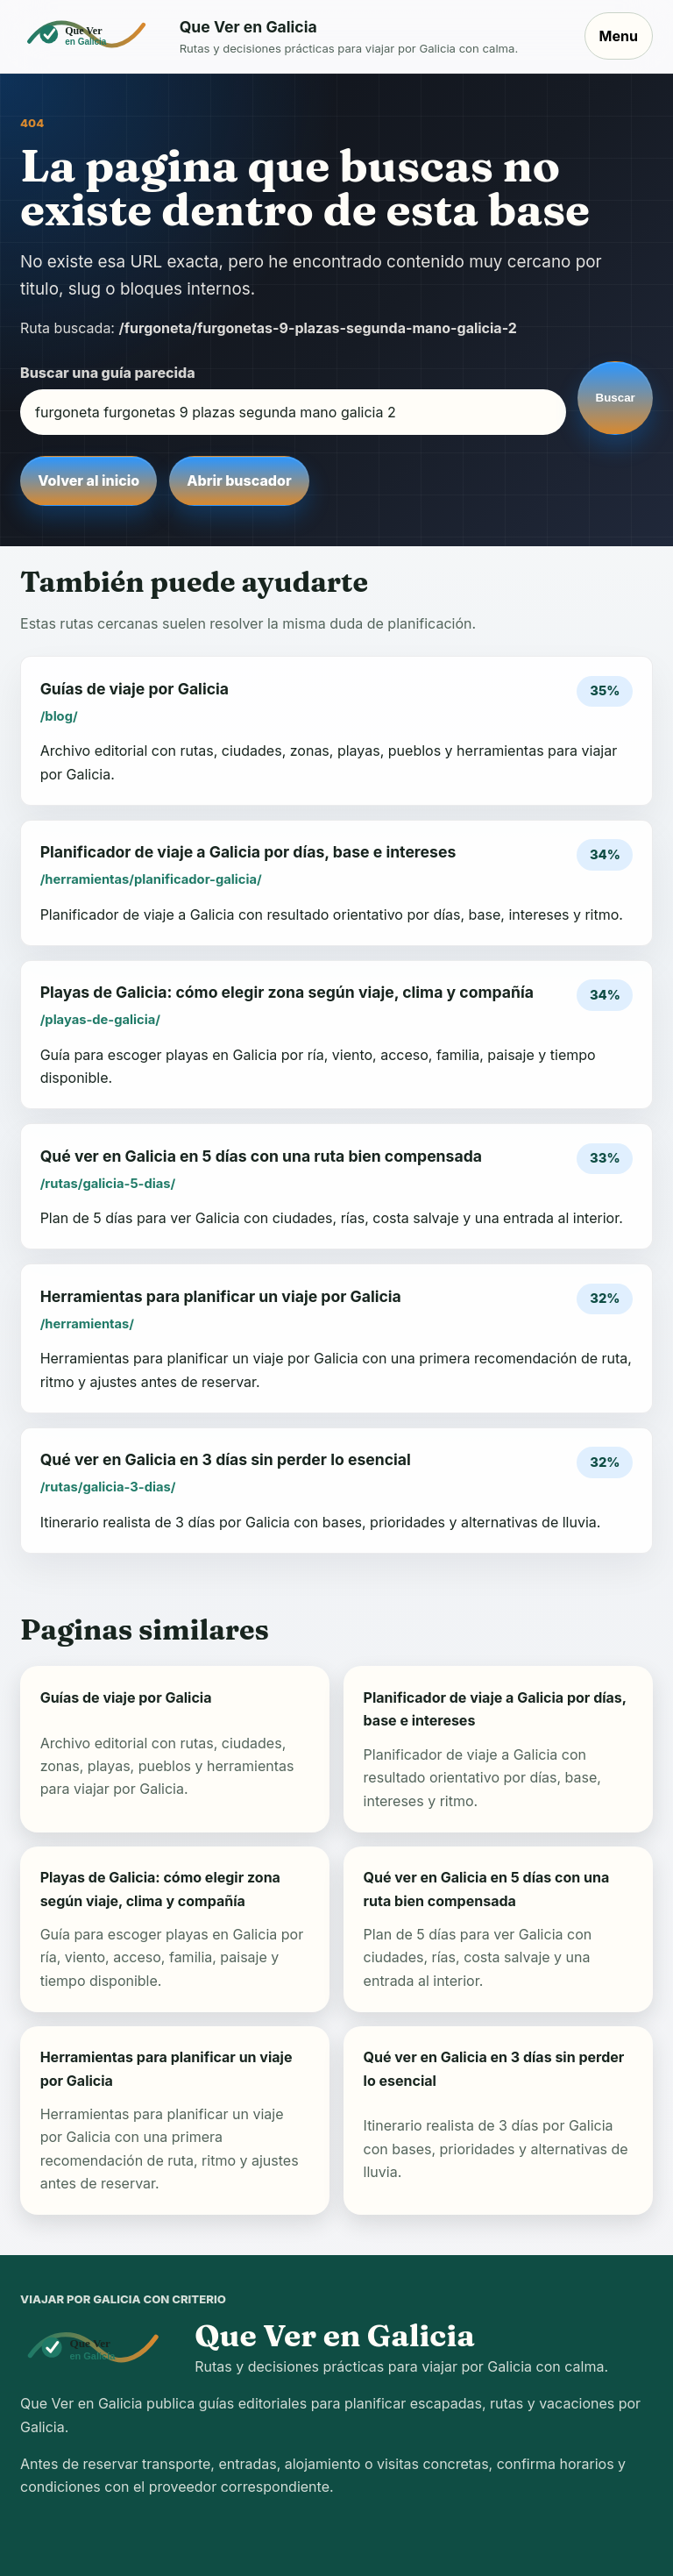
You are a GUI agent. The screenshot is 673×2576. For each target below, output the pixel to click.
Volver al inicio (88, 480)
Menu (618, 36)
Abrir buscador (239, 480)
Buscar (615, 397)
